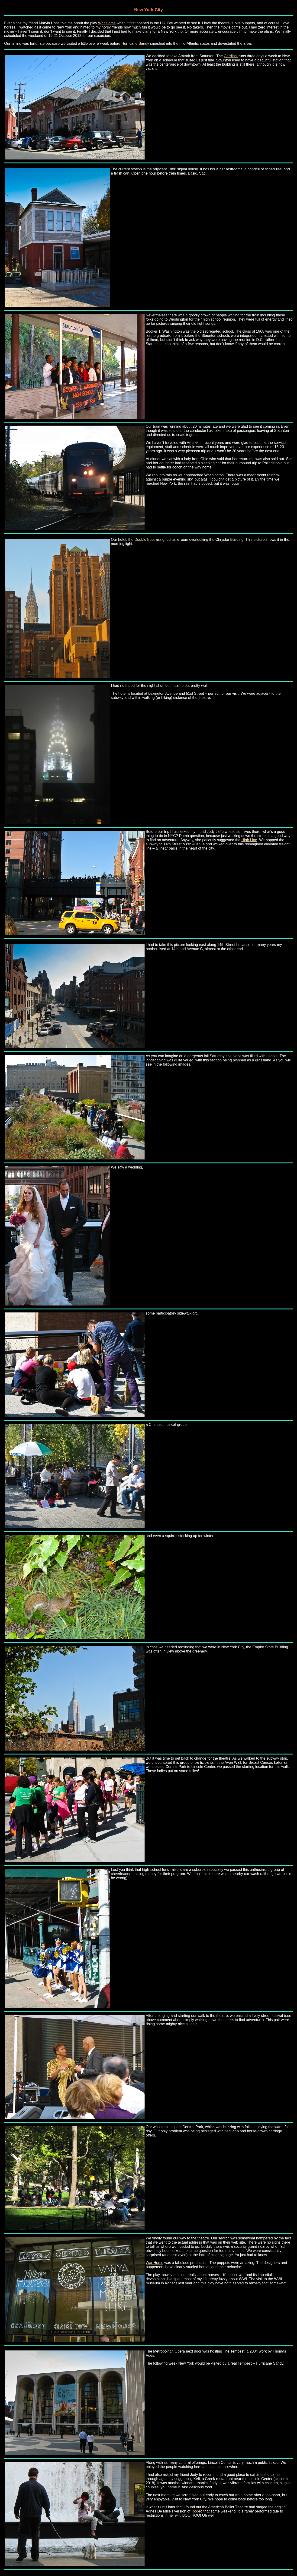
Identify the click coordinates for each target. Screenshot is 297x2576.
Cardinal (231, 56)
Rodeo (196, 2511)
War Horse (107, 23)
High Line (249, 840)
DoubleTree (144, 539)
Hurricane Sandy (135, 43)
